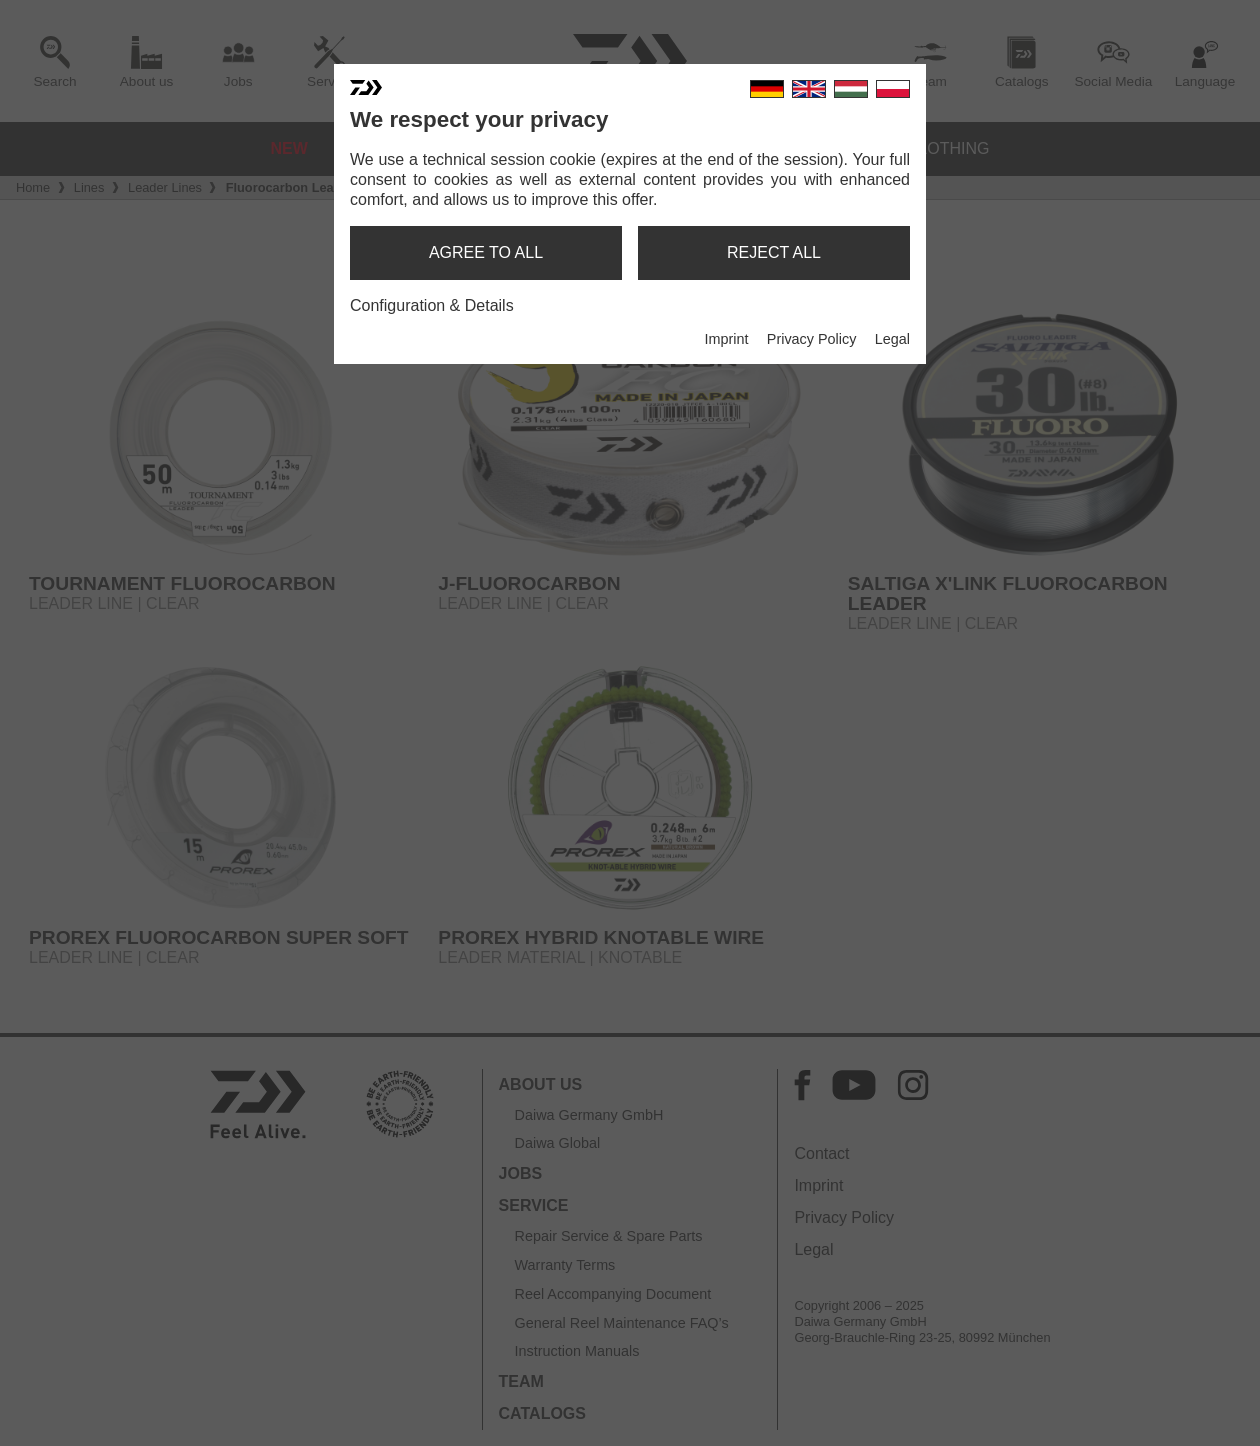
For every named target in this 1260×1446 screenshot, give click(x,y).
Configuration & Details (432, 305)
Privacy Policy (812, 339)
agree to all (486, 252)
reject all (774, 252)
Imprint (726, 339)
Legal (892, 339)
